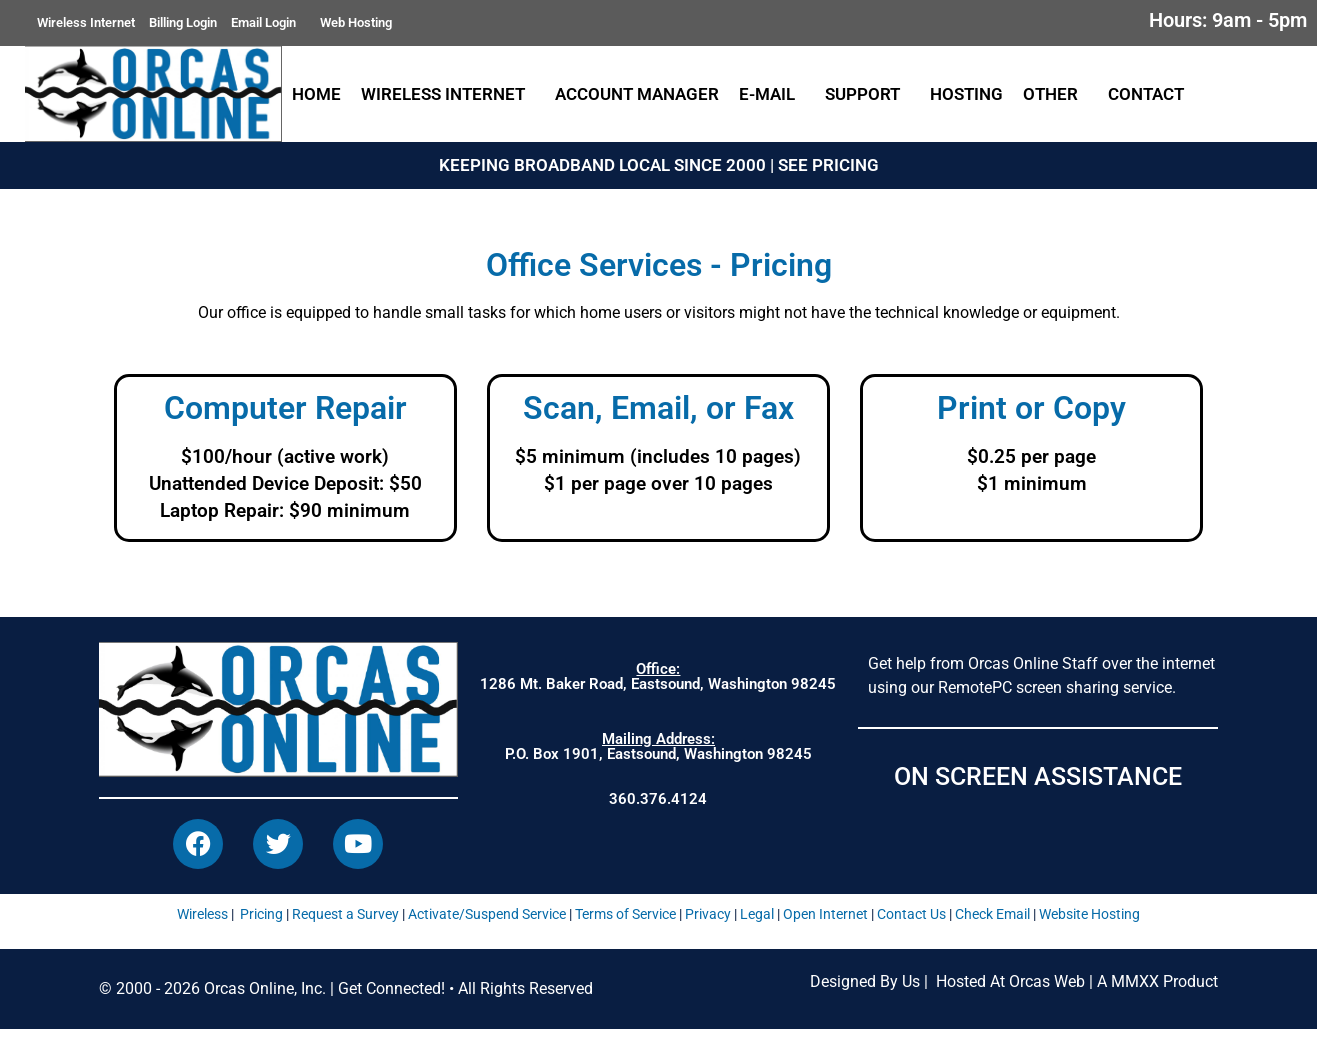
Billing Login (183, 22)
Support (867, 94)
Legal (757, 927)
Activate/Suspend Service (487, 927)
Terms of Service (625, 927)
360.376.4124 (658, 799)
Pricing (261, 927)
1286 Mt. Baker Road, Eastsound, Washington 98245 (658, 676)
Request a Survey (345, 927)
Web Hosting (356, 22)
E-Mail (772, 94)
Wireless (202, 927)
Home (316, 94)
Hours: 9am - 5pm (1228, 20)
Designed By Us (865, 994)
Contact (1151, 94)
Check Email (992, 927)
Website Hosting (1089, 927)
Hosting (966, 94)
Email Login (268, 23)
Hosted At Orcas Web (1010, 994)
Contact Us (911, 927)
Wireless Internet (86, 22)
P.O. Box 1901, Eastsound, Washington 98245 (658, 746)
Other (1055, 94)
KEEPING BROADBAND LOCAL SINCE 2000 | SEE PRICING (659, 165)
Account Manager (637, 94)
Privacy (708, 927)
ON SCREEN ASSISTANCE (1038, 776)
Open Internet (825, 927)
